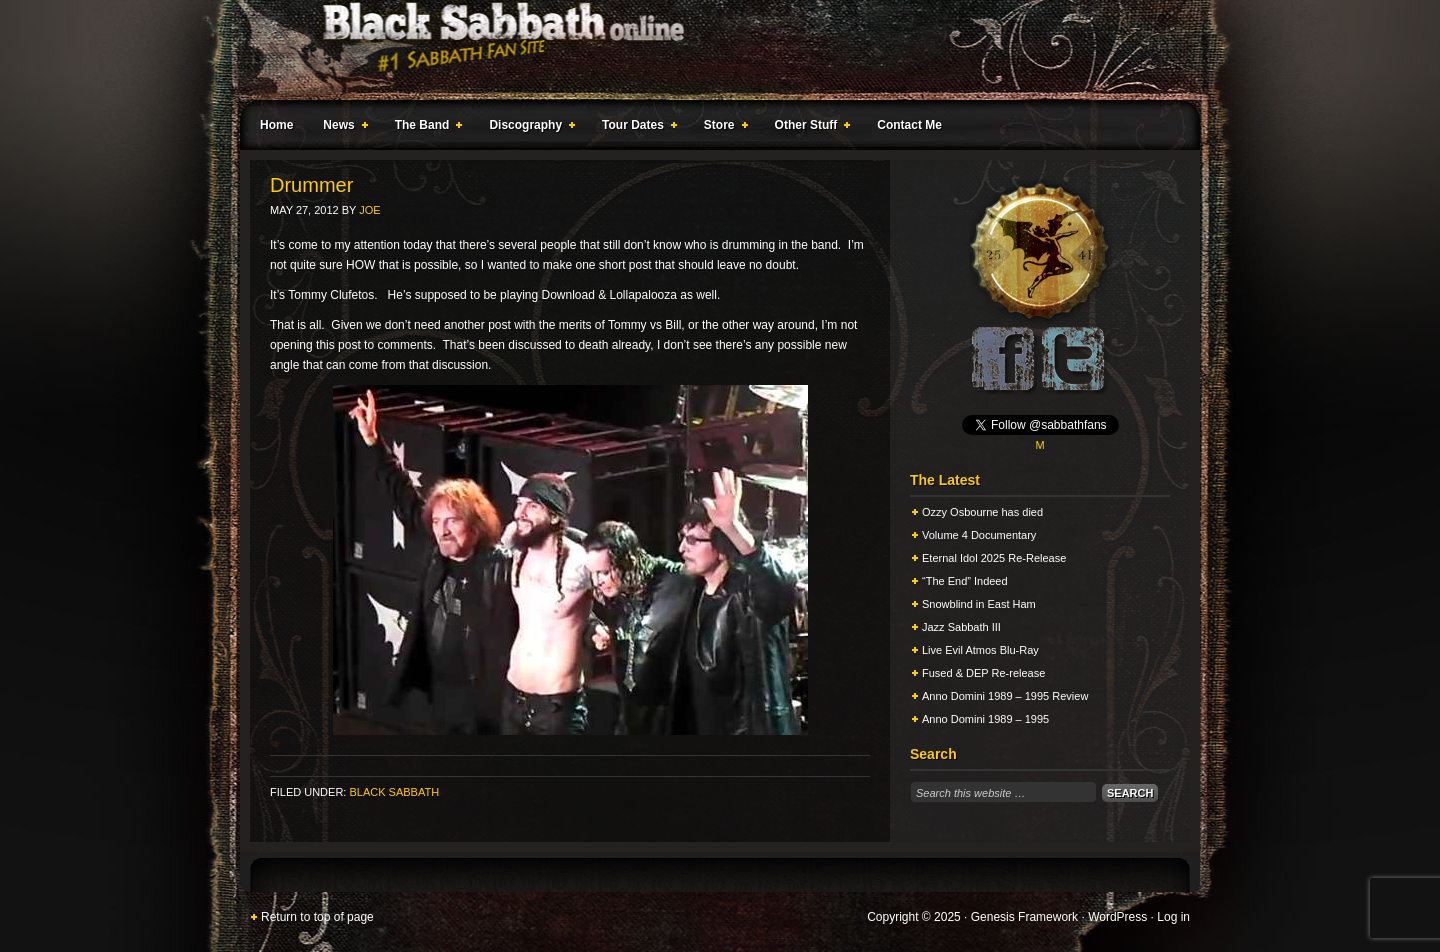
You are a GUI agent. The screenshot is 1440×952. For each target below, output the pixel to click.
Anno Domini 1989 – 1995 (985, 719)
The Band (425, 128)
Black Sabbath (394, 792)
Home (276, 125)
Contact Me (909, 125)
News (341, 128)
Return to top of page (317, 917)
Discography (528, 128)
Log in (1173, 917)
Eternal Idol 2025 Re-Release (994, 558)
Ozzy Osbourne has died (982, 512)
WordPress (1117, 917)
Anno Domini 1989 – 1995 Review (1005, 696)
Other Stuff (809, 128)
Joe (369, 210)
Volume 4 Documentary (979, 535)
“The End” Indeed (965, 581)
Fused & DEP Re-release (983, 673)
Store (722, 128)
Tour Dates (635, 128)
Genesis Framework (1024, 917)
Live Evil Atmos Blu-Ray (980, 650)
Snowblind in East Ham (979, 604)
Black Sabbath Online (710, 50)
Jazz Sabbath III (961, 627)
